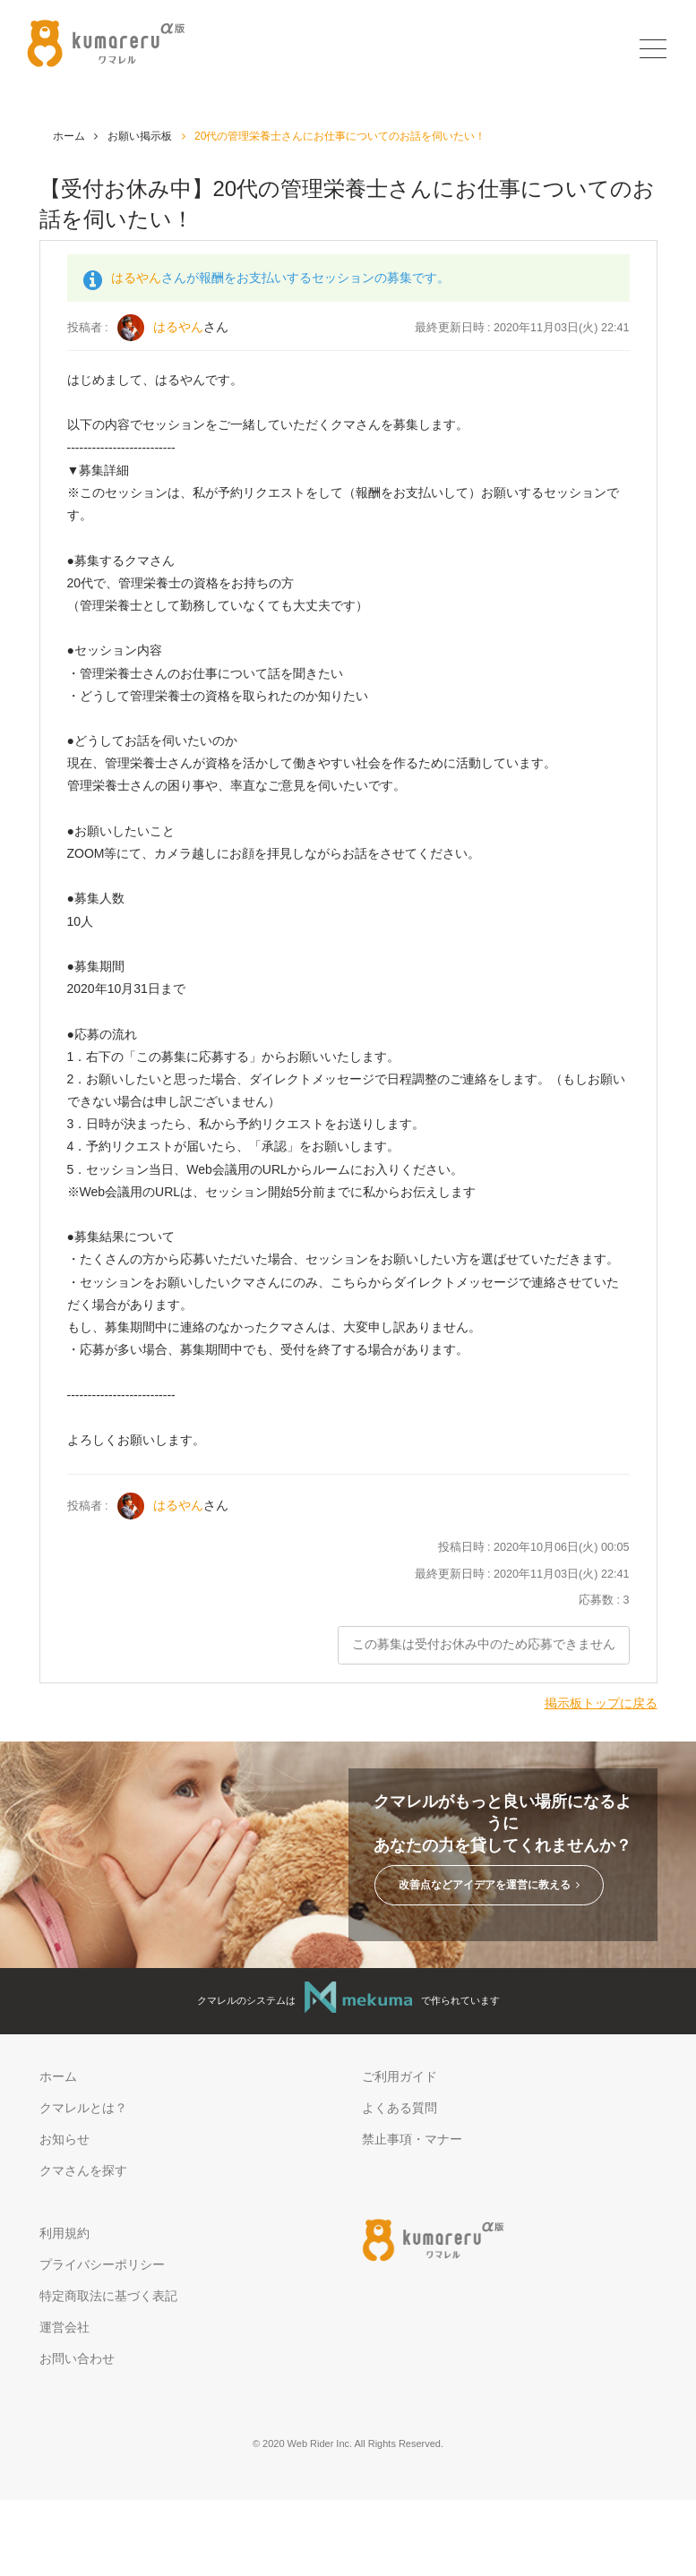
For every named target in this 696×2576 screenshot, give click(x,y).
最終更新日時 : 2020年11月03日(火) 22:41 (522, 1574)
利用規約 (64, 2233)
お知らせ (64, 2140)
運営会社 (64, 2327)
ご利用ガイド (399, 2076)
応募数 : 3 (604, 1600)
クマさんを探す (83, 2171)
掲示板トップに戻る (601, 1703)
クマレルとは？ (83, 2108)
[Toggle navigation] (651, 49)
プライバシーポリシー (102, 2264)
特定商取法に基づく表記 (108, 2296)
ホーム (69, 136)
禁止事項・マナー (412, 2140)
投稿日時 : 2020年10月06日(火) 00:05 (534, 1547)
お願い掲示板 (139, 136)
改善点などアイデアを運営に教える (489, 1885)
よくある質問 (399, 2108)
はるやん (136, 277)
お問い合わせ (77, 2359)
